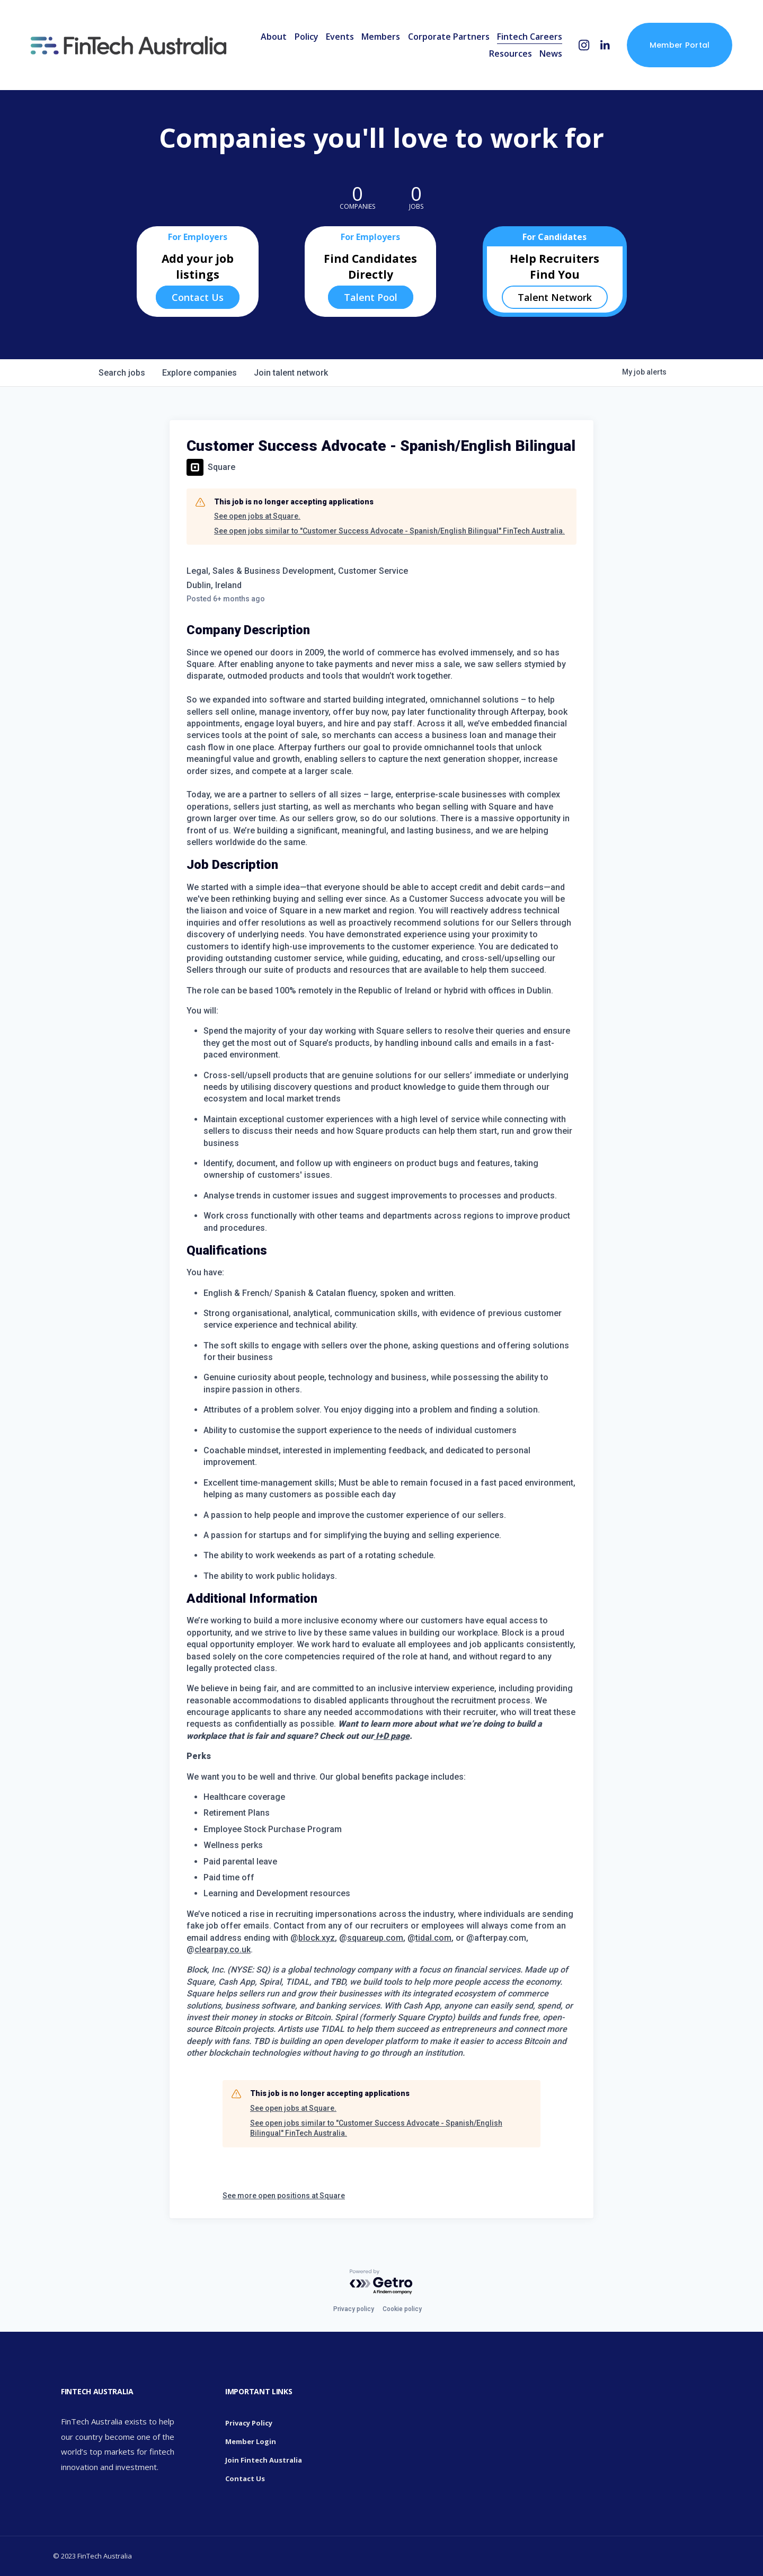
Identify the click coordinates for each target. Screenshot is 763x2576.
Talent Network (555, 297)
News (550, 53)
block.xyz (316, 1938)
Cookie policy (402, 2309)
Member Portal (680, 45)
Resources (510, 53)
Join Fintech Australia (263, 2460)
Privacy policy (353, 2309)
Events (340, 36)
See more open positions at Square (284, 2195)
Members (380, 36)
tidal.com (433, 1938)
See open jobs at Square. (257, 516)
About (274, 36)
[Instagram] (584, 45)
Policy (306, 36)
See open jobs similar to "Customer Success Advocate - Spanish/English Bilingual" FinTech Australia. (389, 531)
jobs (122, 373)
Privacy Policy (248, 2423)
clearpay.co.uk (222, 1949)
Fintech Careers (529, 36)
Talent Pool (370, 297)
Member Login (250, 2441)
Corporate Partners (449, 36)
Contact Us (198, 297)
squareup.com (375, 1938)
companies (199, 373)
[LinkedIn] (604, 45)
